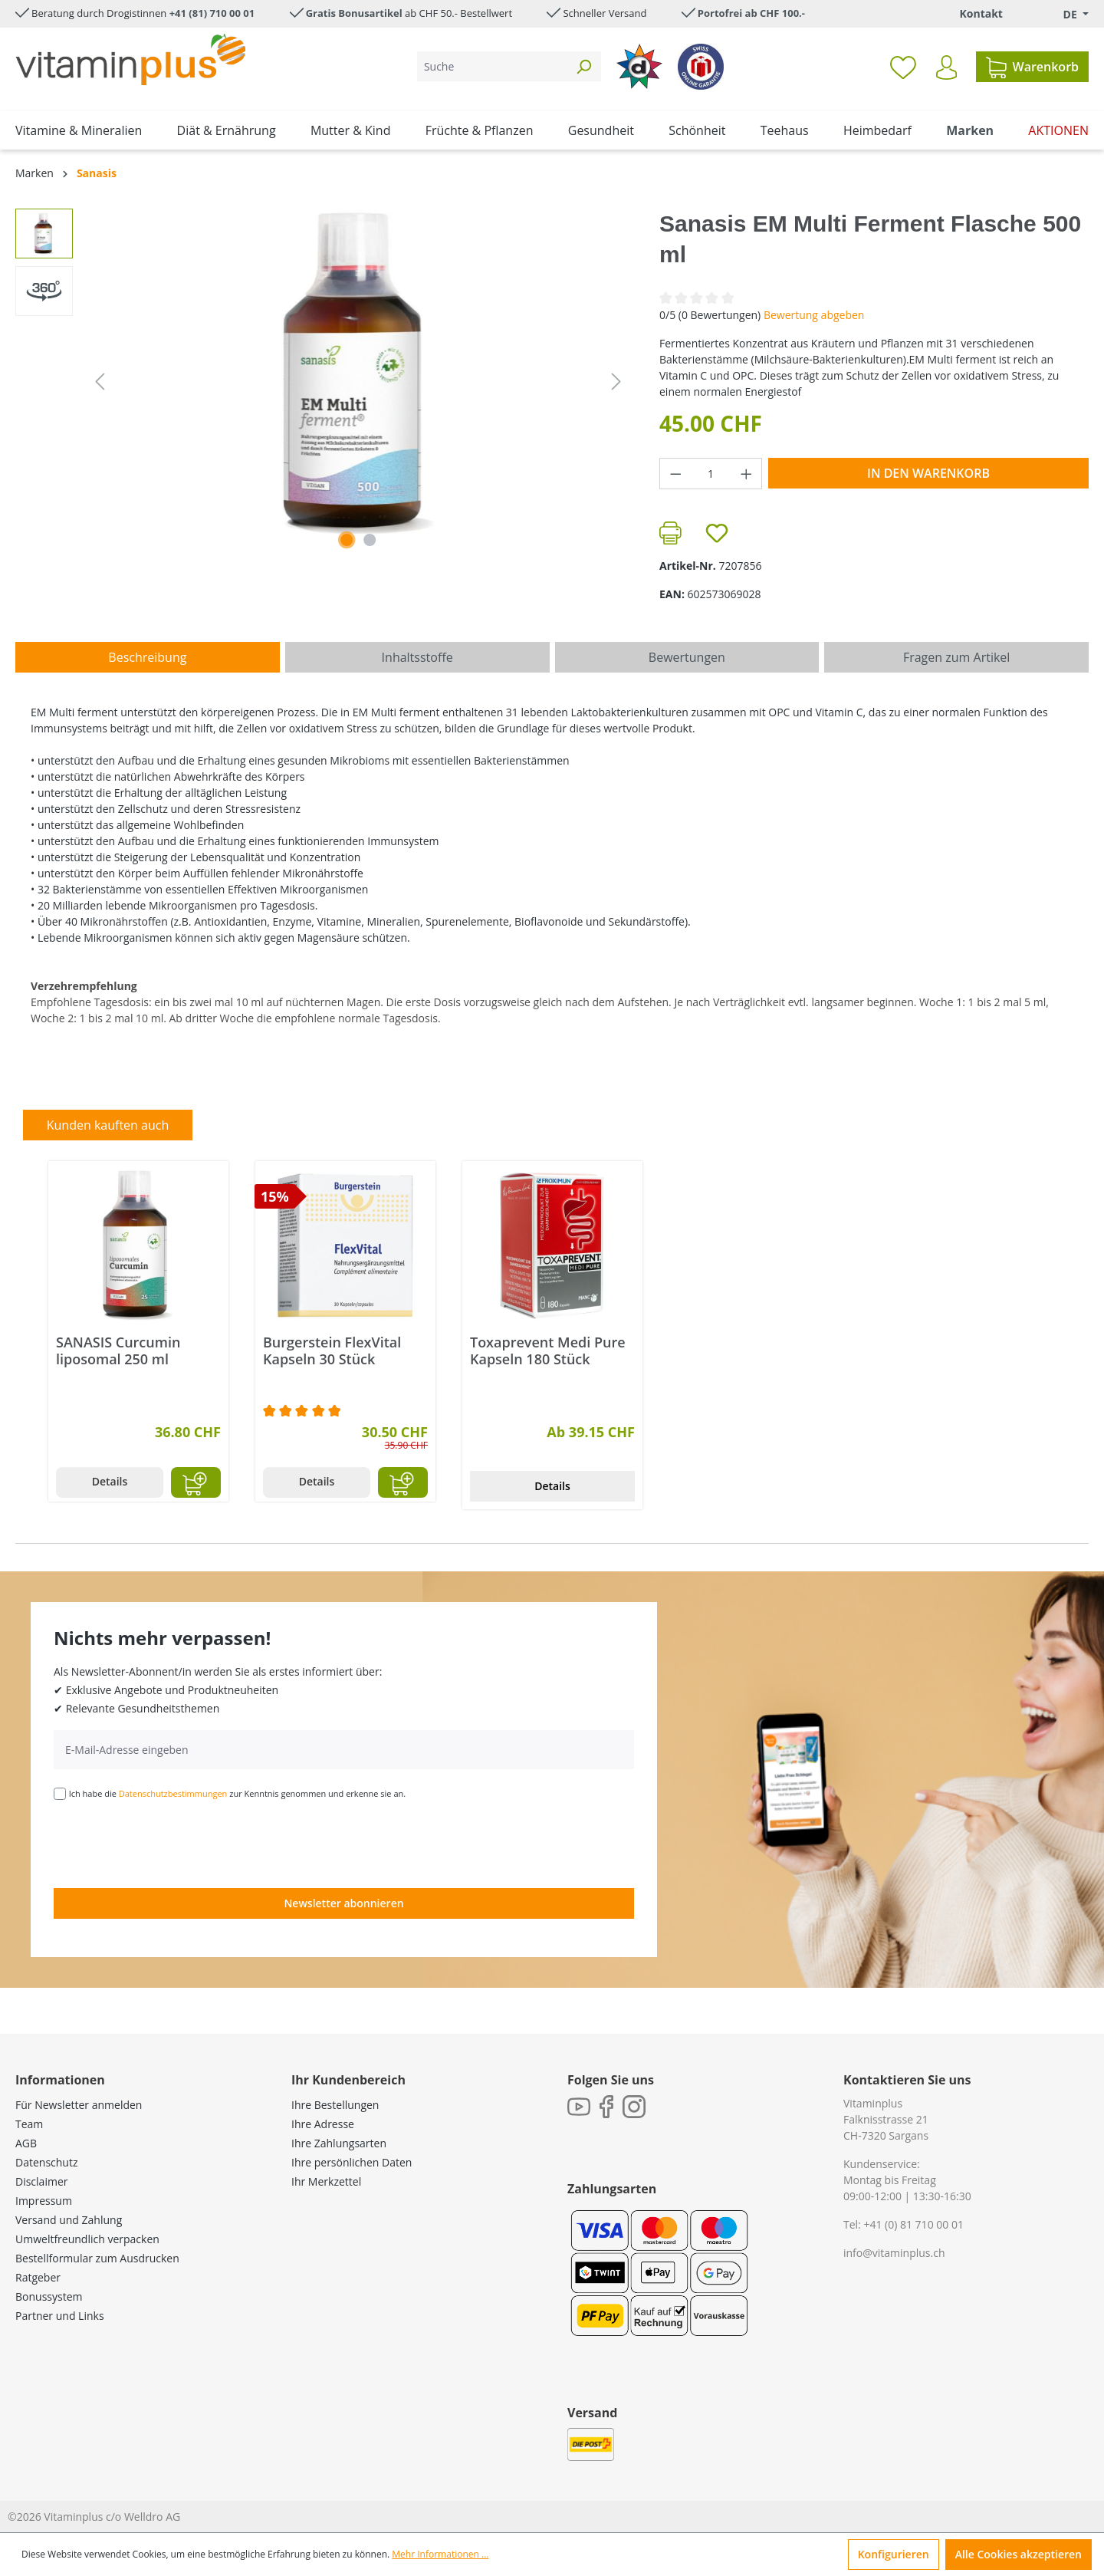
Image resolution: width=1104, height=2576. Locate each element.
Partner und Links (59, 2315)
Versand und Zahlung (68, 2219)
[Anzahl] (711, 473)
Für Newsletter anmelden (78, 2104)
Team (29, 2124)
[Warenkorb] (1032, 66)
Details (110, 1481)
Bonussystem (48, 2296)
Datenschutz (46, 2162)
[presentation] (170, 1843)
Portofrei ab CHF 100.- (751, 13)
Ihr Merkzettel (326, 2181)
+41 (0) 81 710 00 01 (913, 2224)
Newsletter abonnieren (343, 1903)
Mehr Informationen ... (440, 2554)
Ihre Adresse (322, 2124)
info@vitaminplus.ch (894, 2252)
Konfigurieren (893, 2554)
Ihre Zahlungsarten (338, 2143)
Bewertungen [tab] (687, 657)
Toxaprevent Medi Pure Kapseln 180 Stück (548, 1350)
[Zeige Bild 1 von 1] (346, 540)
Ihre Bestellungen (335, 2104)
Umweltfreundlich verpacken (87, 2239)
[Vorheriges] (99, 381)
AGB (26, 2143)
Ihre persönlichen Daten (351, 2162)
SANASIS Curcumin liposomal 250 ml (118, 1350)
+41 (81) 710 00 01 (212, 13)
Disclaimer (41, 2181)
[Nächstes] (616, 381)
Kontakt (980, 13)
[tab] (147, 657)
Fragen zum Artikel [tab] (956, 657)
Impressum (43, 2200)
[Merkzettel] (903, 66)
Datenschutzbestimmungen (173, 1793)
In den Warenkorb (928, 473)
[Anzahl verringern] (675, 473)
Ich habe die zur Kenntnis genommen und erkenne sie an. (237, 1793)
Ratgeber (38, 2277)
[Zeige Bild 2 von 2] (369, 540)
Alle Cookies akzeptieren (1018, 2554)
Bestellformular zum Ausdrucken (97, 2258)
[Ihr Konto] (946, 67)
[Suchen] (583, 66)
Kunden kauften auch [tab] (108, 1125)
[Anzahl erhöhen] (747, 473)
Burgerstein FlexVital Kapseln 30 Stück (332, 1350)
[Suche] (492, 66)
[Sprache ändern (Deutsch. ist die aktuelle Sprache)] (1065, 14)
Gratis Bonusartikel (354, 13)
